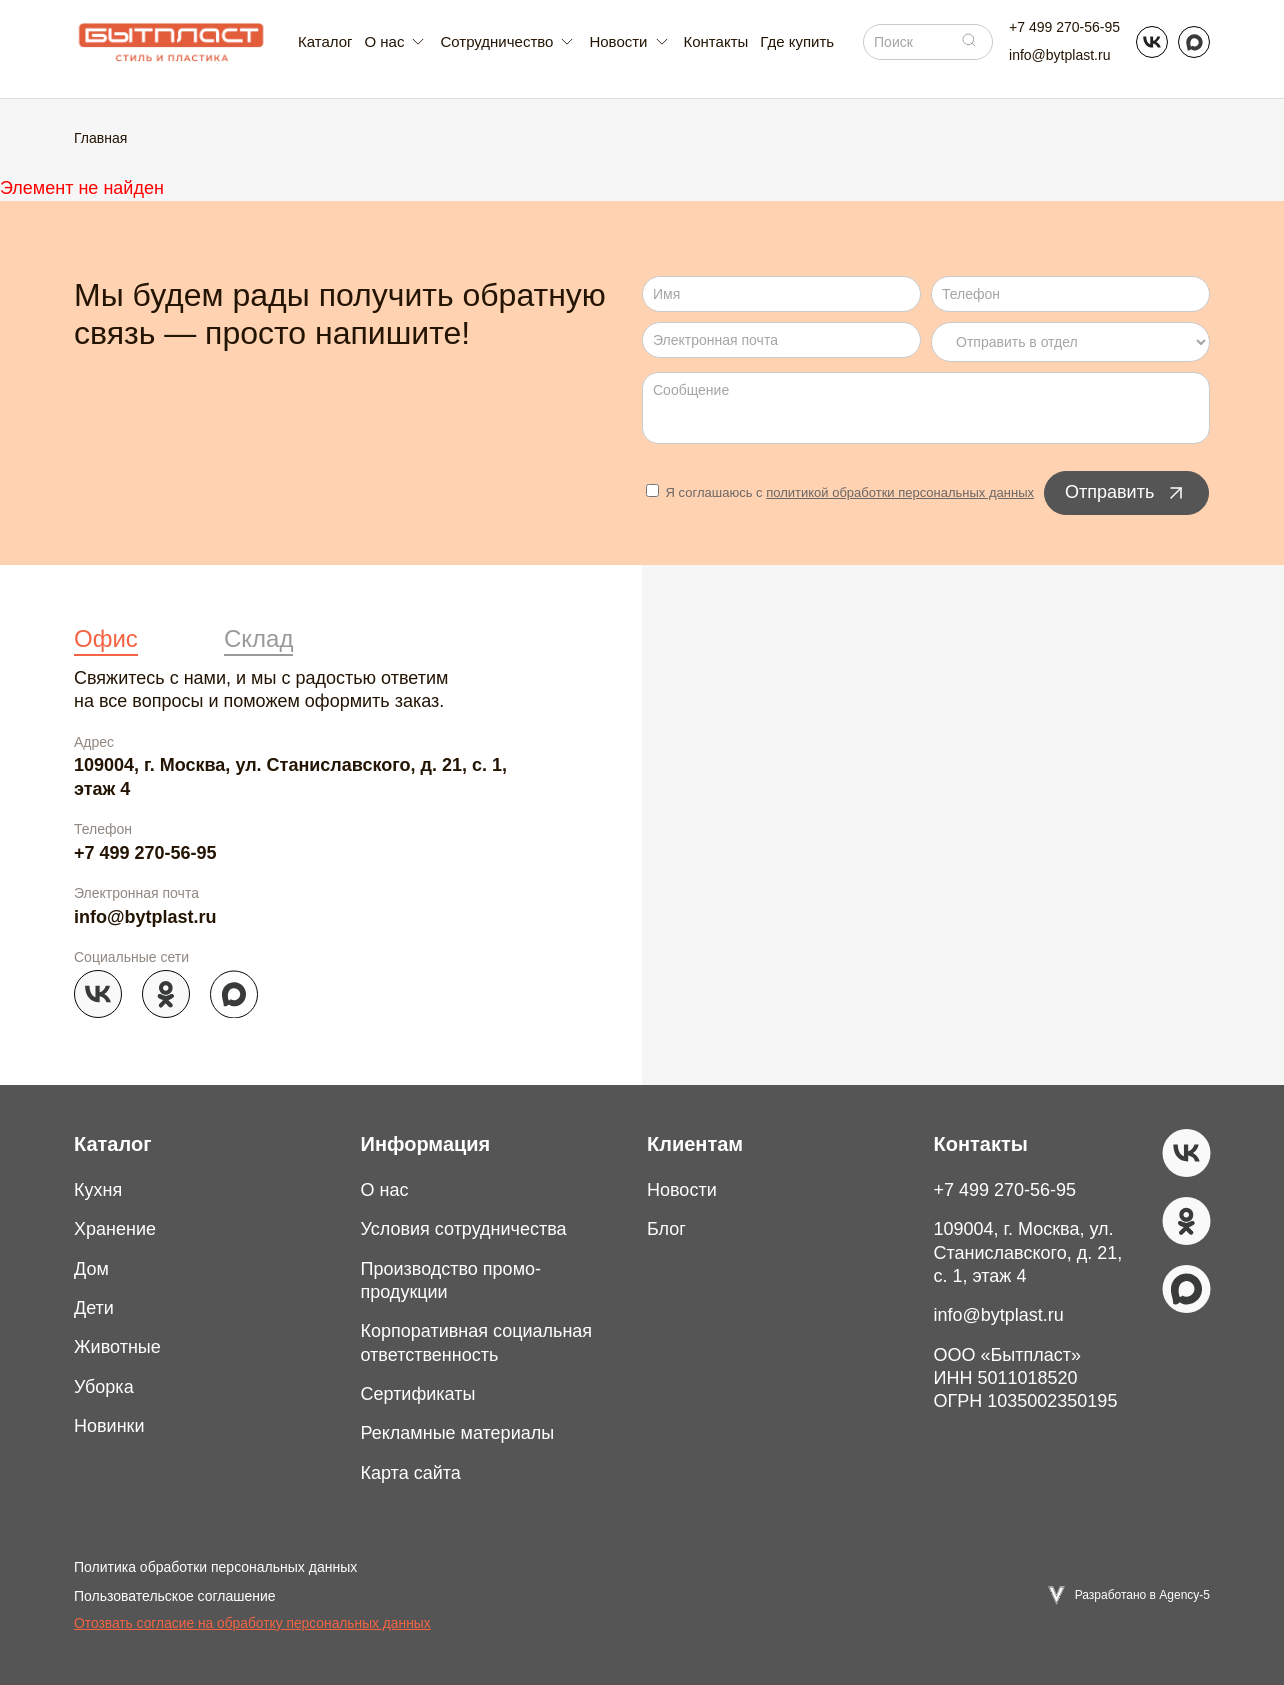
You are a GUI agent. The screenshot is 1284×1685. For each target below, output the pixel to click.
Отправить (1126, 493)
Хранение (115, 1229)
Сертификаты (418, 1394)
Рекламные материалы (458, 1433)
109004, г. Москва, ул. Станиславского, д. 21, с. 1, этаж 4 (290, 776)
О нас (385, 1190)
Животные (117, 1347)
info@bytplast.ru (1059, 55)
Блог (666, 1229)
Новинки (109, 1426)
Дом (91, 1269)
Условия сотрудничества (464, 1229)
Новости (682, 1190)
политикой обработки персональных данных (900, 492)
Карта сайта (411, 1473)
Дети (94, 1308)
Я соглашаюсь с (840, 492)
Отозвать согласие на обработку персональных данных (252, 1623)
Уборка (104, 1387)
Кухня (98, 1190)
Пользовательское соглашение (175, 1596)
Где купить (797, 41)
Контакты (716, 41)
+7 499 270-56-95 (1064, 27)
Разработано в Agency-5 (1142, 1595)
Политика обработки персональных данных (215, 1567)
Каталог (325, 41)
